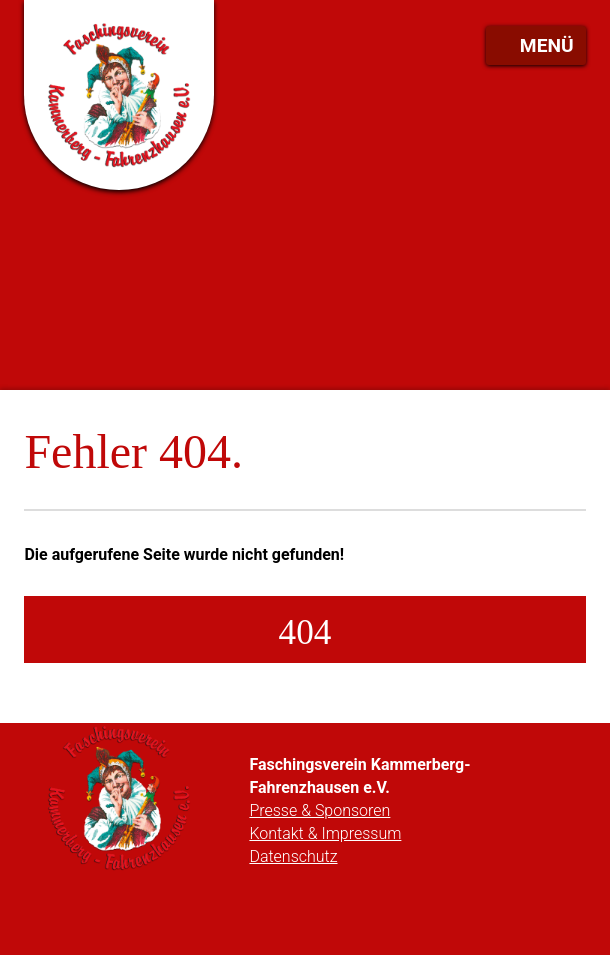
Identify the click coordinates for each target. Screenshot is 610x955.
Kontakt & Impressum (325, 833)
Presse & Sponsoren (319, 810)
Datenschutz (293, 856)
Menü (547, 45)
